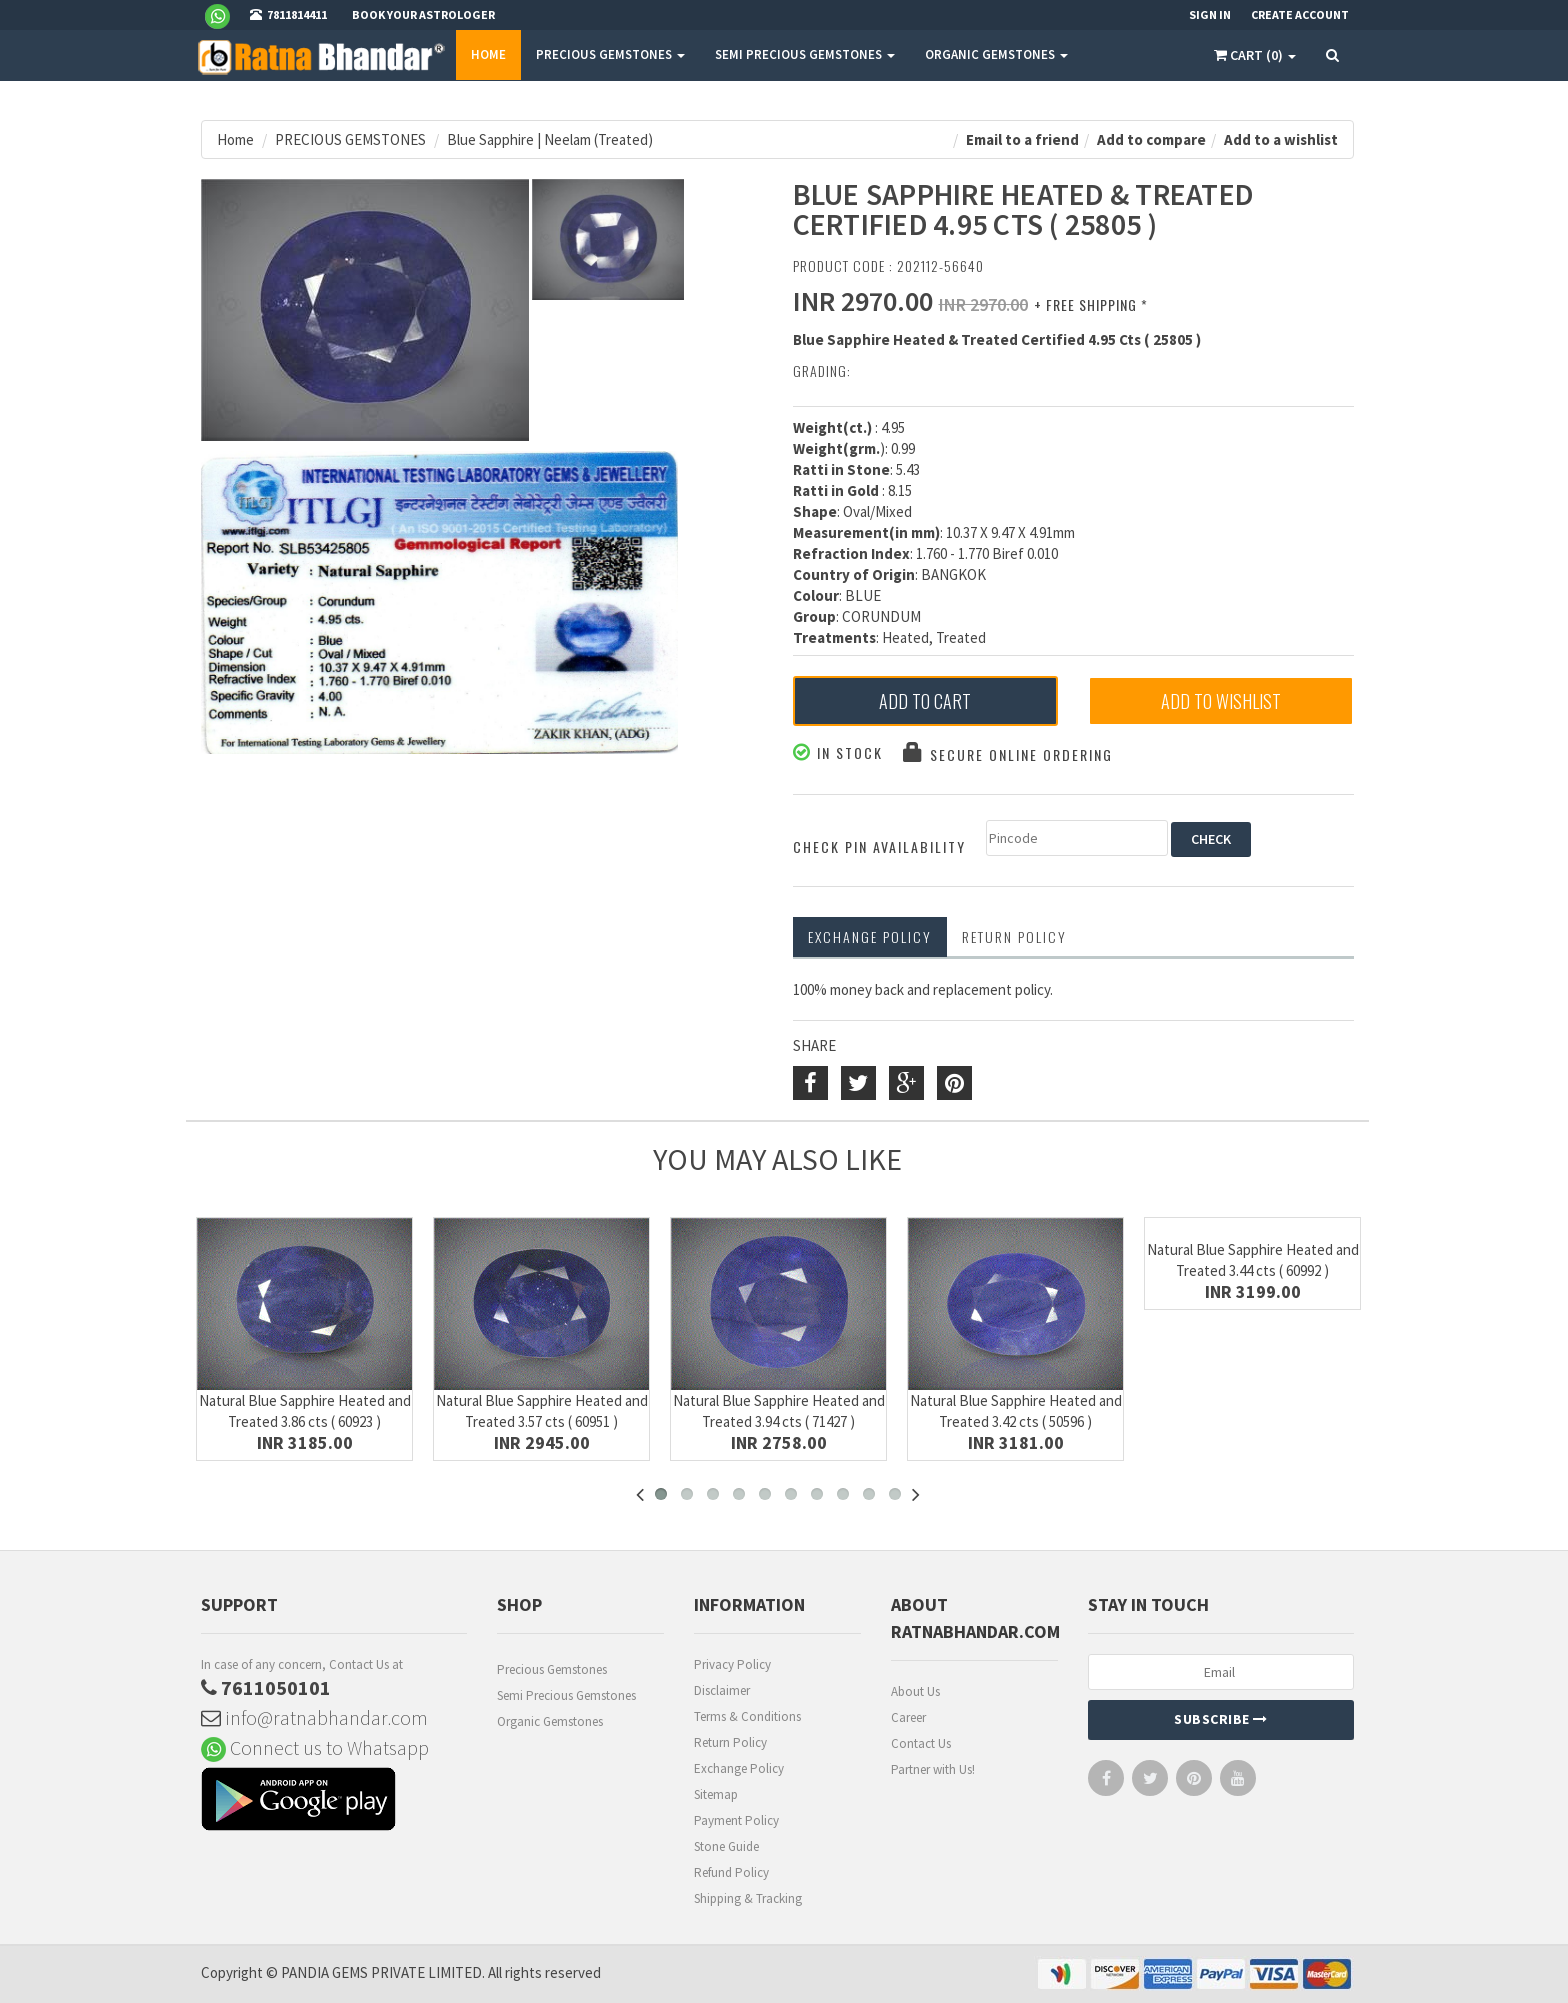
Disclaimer (722, 1690)
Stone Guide (726, 1846)
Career (908, 1717)
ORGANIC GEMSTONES (996, 54)
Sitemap (716, 1794)
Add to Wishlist (1221, 701)
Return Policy (730, 1742)
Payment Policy (736, 1820)
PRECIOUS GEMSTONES (610, 54)
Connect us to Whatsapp (315, 1747)
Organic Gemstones (550, 1721)
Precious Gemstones (552, 1669)
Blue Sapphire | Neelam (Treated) (550, 139)
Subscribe (1221, 1719)
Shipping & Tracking (748, 1898)
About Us (915, 1691)
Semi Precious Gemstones (566, 1695)
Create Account (1300, 14)
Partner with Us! (933, 1769)
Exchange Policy (870, 936)
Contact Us (921, 1743)
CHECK (1211, 839)
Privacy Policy (732, 1664)
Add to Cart (925, 701)
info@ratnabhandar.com (314, 1717)
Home (488, 54)
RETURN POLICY (1014, 936)
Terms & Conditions (747, 1716)
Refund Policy (731, 1872)
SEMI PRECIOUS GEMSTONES (805, 54)
